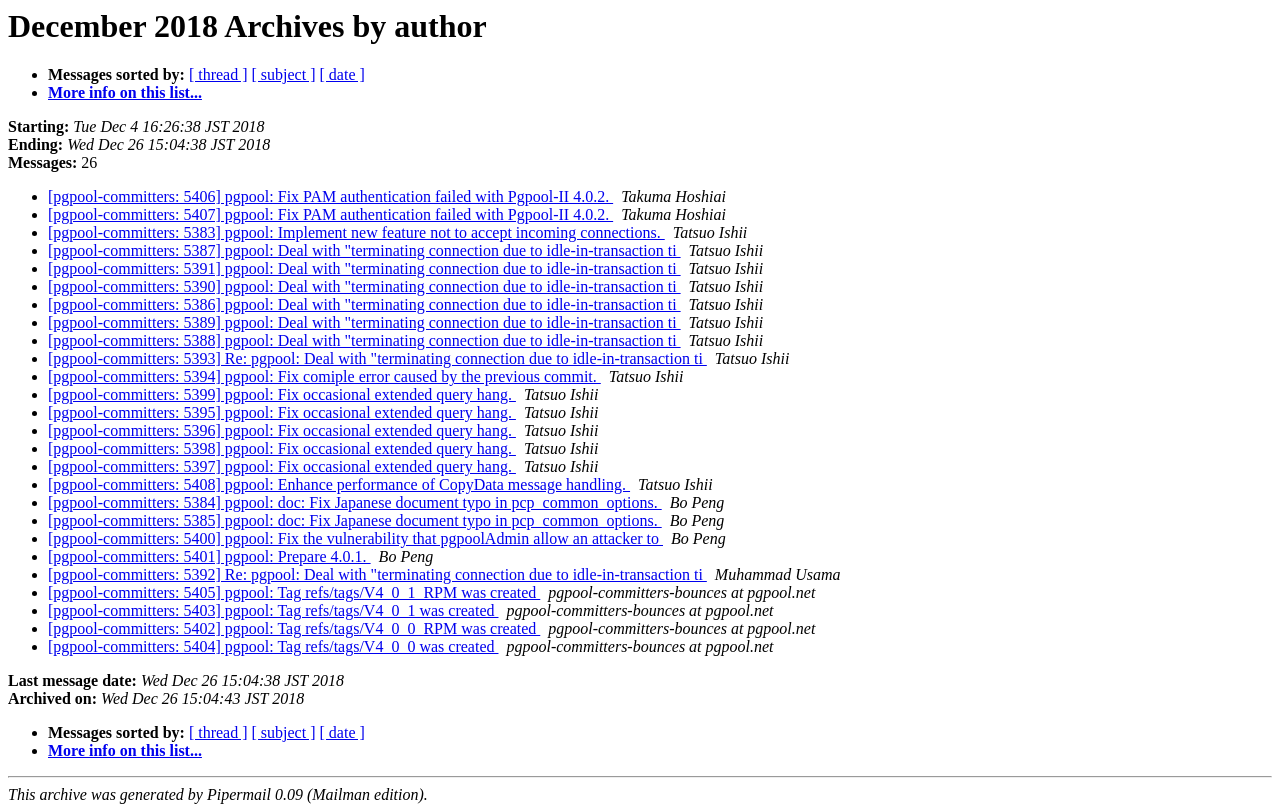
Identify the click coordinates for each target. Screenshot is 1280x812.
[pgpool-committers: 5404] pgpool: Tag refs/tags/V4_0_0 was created (273, 646)
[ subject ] (284, 74)
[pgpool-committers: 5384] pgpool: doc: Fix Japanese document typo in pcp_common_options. (355, 502)
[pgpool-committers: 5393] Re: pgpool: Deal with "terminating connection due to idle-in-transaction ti (377, 358)
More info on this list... (125, 92)
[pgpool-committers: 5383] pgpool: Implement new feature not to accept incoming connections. (356, 232)
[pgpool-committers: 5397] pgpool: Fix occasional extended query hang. (282, 466)
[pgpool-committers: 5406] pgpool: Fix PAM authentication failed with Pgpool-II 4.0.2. (330, 196)
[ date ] (342, 74)
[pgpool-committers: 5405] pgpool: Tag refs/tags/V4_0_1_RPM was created (294, 592)
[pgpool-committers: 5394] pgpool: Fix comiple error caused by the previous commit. (324, 376)
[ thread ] (218, 74)
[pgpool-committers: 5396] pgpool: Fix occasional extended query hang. (282, 430)
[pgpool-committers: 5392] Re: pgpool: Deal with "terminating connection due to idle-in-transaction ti (377, 574)
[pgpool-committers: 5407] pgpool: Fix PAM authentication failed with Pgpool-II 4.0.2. (330, 214)
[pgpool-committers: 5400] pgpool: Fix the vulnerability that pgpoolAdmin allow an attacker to (355, 538)
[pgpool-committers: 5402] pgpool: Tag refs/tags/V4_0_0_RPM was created (294, 628)
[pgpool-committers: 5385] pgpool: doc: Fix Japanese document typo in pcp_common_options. (355, 520)
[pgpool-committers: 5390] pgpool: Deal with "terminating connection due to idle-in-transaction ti (364, 286)
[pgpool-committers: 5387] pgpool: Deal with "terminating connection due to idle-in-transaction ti (364, 250)
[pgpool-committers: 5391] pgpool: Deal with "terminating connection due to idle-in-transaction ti (364, 268)
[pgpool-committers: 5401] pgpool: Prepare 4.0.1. (209, 556)
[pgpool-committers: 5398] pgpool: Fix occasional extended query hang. (282, 448)
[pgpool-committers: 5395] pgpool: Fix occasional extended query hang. (282, 412)
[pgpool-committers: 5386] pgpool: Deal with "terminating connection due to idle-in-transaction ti (364, 304)
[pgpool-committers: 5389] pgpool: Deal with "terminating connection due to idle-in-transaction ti (364, 322)
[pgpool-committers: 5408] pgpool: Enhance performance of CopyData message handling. (339, 484)
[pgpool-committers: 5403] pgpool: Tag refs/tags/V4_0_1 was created (273, 610)
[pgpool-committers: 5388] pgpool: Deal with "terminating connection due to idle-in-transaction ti (364, 340)
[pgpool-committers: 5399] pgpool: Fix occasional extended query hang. (282, 394)
